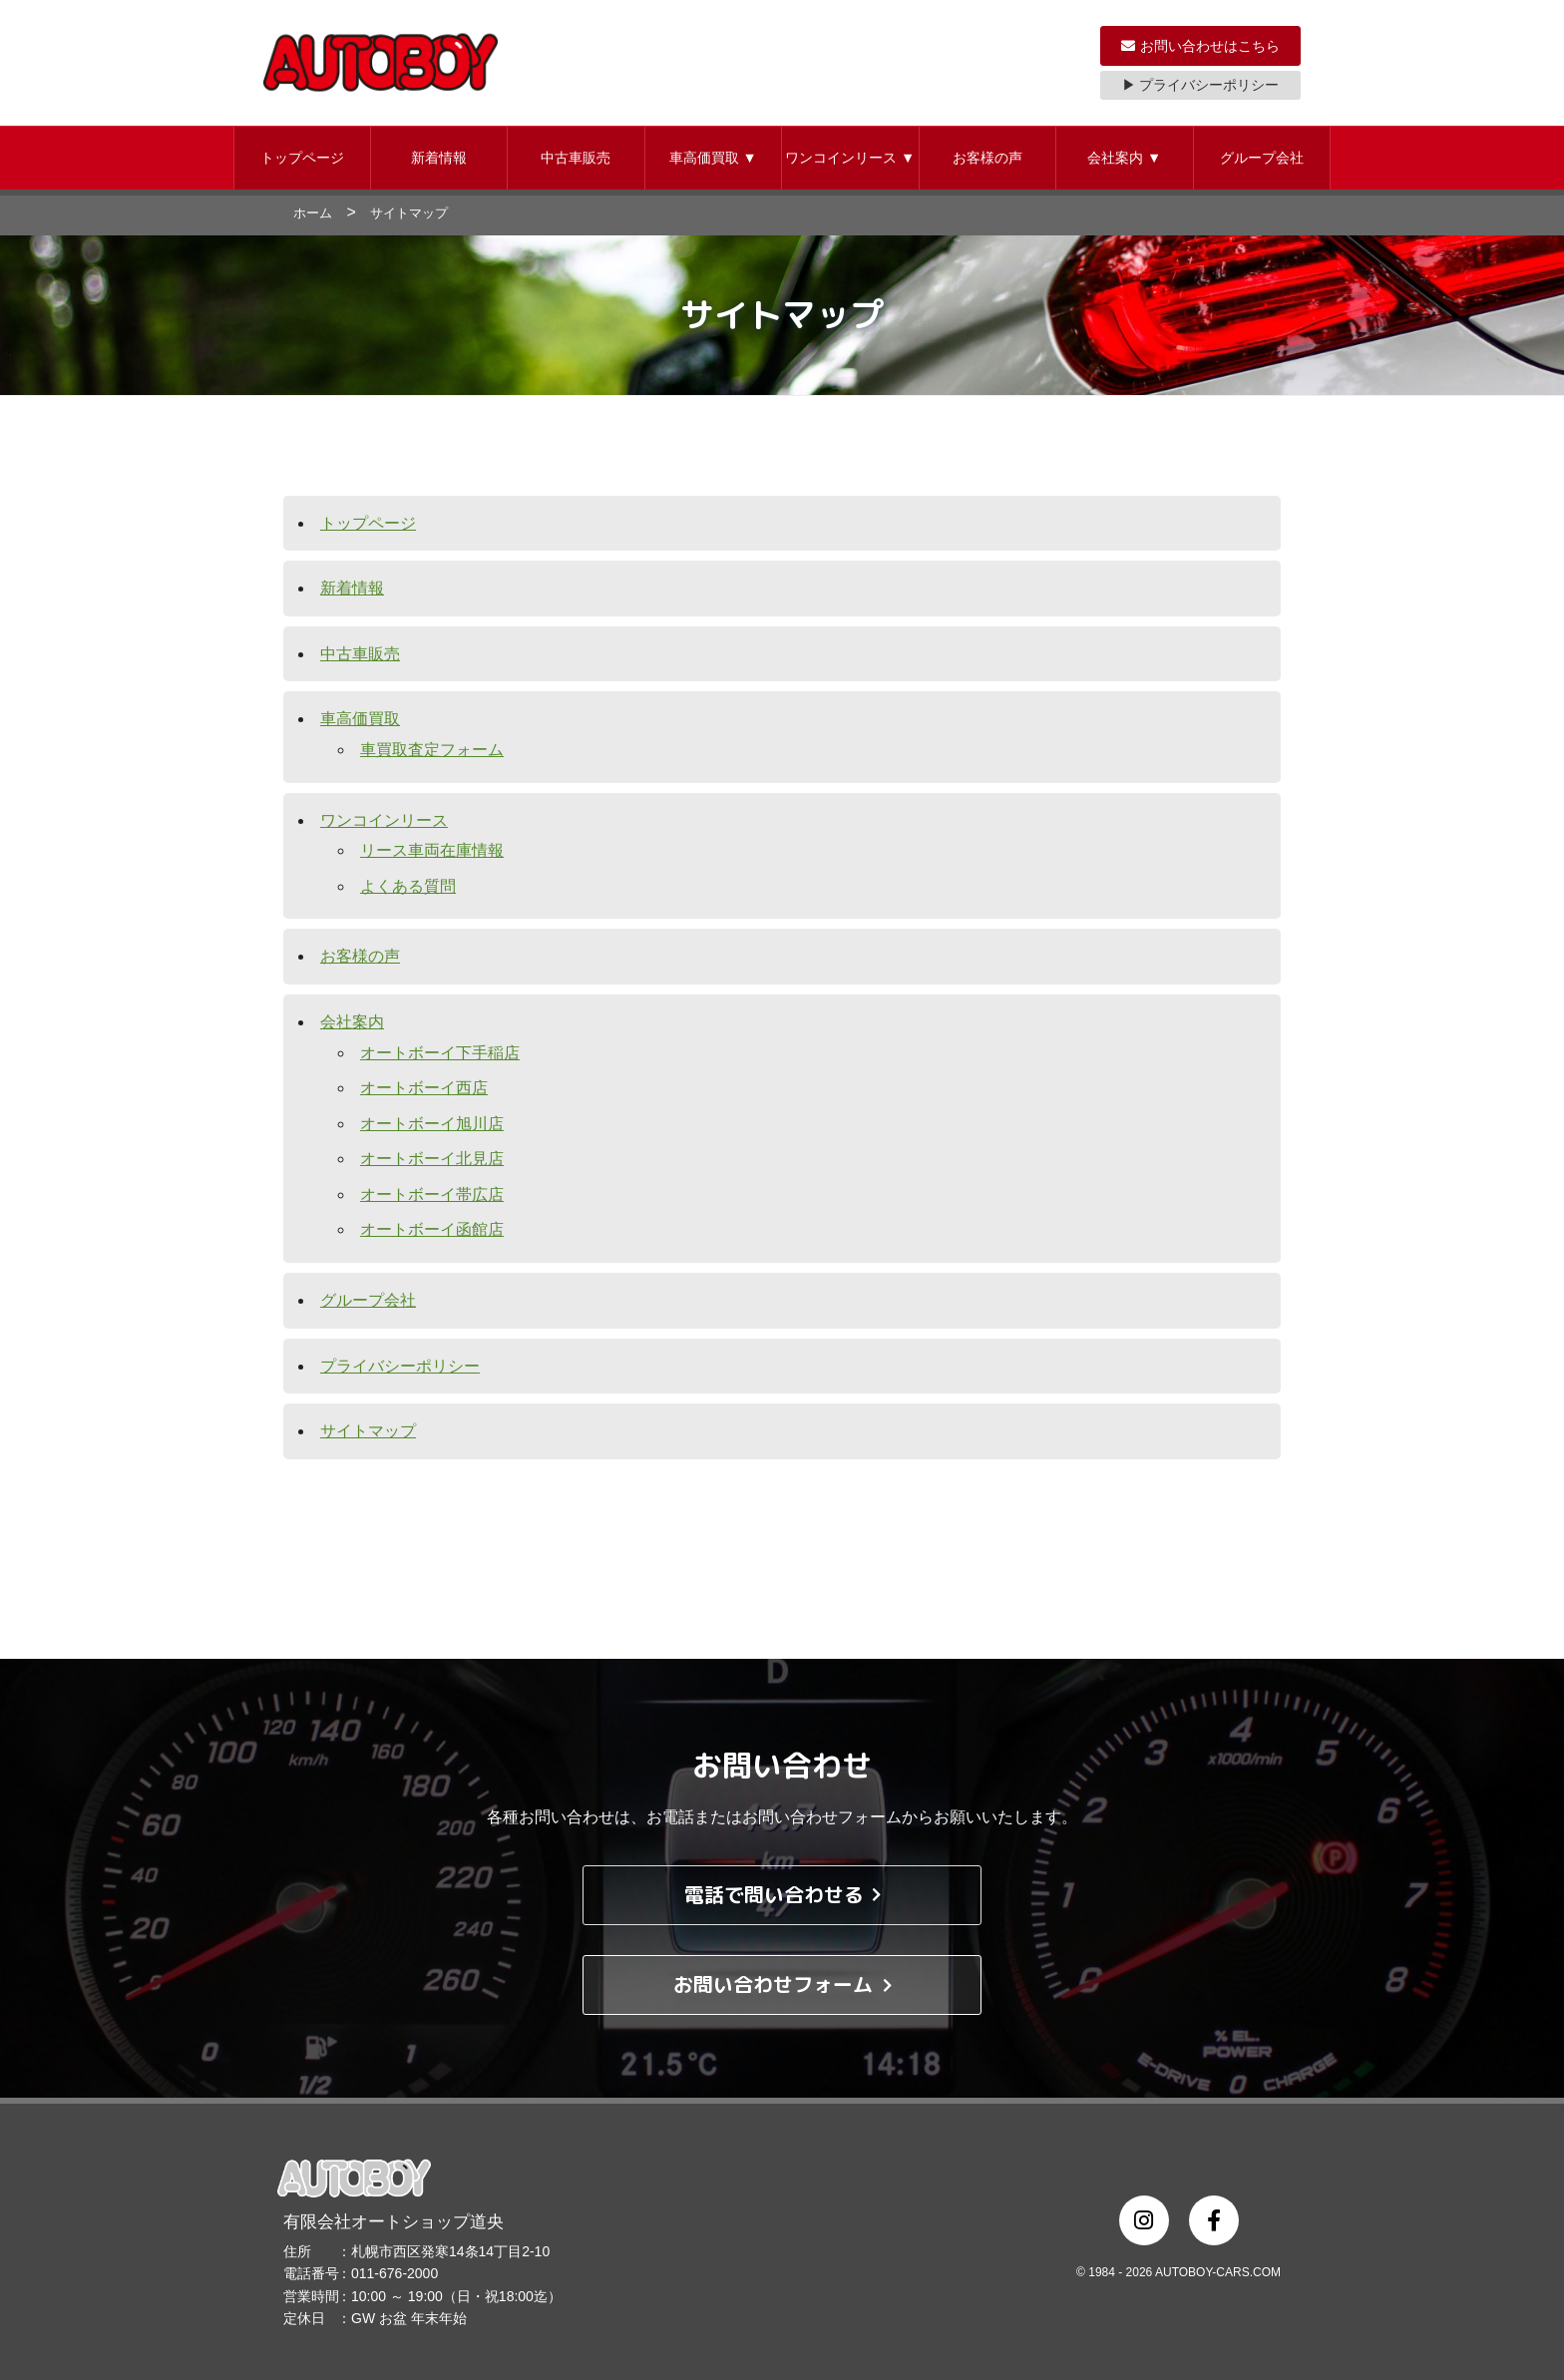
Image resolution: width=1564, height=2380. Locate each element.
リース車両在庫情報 (432, 850)
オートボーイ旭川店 (432, 1123)
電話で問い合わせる (782, 1895)
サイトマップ (368, 1430)
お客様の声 (987, 158)
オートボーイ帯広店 (432, 1194)
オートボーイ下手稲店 (440, 1052)
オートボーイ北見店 (432, 1158)
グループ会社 (1262, 158)
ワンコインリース (850, 158)
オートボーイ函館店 (432, 1229)
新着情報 (439, 158)
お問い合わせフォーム (782, 1985)
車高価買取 (713, 158)
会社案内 (1124, 158)
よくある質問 (408, 886)
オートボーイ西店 (424, 1087)
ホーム (312, 212)
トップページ (302, 158)
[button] (302, 158)
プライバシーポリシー (400, 1366)
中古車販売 (575, 158)
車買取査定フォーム (432, 749)
